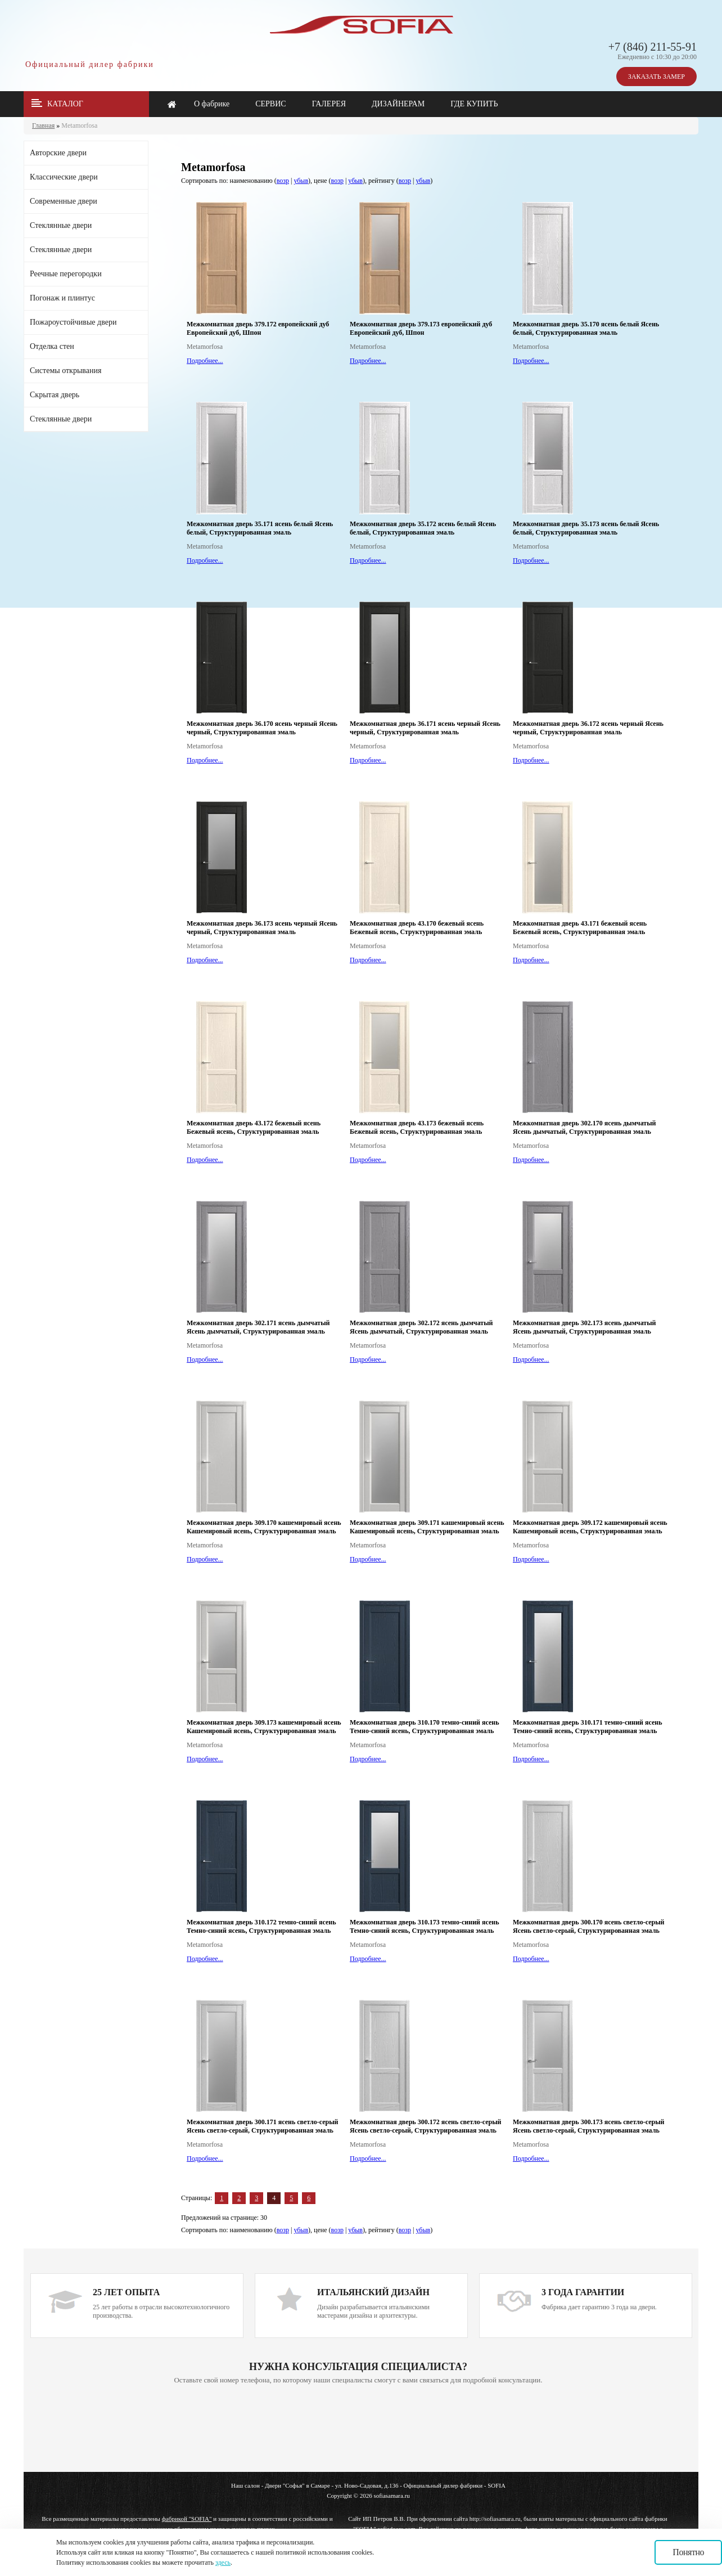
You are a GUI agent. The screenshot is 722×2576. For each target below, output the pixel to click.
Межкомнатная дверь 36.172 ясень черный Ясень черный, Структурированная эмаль (588, 728)
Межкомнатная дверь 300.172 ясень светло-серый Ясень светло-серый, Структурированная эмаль (425, 2126)
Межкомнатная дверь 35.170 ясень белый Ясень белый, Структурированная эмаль (586, 328)
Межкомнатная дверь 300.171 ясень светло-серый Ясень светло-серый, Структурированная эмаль (262, 2126)
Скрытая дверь (54, 395)
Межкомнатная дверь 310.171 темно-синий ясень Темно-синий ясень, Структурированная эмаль (587, 1726)
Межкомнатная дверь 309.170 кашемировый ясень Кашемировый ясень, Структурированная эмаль (264, 1527)
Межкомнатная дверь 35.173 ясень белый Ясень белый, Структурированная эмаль (586, 528)
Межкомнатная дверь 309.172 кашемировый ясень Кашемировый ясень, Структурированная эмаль (590, 1527)
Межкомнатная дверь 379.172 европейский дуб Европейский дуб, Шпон (258, 328)
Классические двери (64, 177)
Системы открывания (65, 370)
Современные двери (63, 201)
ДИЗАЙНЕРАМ (398, 104)
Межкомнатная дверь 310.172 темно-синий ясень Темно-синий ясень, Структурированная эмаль (261, 1926)
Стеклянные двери (61, 225)
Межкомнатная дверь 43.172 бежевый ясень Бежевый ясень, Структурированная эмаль (254, 1127)
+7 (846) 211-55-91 (652, 47)
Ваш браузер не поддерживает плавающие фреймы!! (358, 2429)
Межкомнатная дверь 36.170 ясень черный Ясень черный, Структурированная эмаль (262, 728)
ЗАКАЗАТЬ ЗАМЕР (656, 76)
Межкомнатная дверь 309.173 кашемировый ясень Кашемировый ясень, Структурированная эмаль (264, 1726)
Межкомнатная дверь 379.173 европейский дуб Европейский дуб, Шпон (421, 328)
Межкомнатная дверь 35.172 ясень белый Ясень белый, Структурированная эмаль (423, 528)
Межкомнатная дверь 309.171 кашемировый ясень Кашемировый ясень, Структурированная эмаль (427, 1527)
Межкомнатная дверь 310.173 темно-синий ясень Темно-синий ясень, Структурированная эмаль (424, 1926)
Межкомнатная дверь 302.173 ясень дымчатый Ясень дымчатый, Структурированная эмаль (584, 1327)
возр (283, 181)
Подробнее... (205, 361)
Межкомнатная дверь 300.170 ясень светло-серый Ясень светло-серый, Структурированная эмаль (588, 1926)
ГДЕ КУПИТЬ (474, 104)
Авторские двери (58, 153)
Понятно (688, 2552)
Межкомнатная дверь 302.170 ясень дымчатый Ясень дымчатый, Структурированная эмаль (584, 1127)
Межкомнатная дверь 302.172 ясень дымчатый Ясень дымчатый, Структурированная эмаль (421, 1327)
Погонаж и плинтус (62, 298)
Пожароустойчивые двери (73, 322)
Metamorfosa (79, 125)
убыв (301, 181)
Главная (43, 125)
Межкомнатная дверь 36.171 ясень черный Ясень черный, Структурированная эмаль (425, 728)
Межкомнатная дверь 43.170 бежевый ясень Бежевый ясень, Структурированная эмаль (417, 927)
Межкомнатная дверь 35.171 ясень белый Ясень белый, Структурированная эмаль (260, 528)
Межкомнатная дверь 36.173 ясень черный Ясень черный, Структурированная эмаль (262, 927)
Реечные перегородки (66, 274)
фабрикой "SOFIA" (187, 2518)
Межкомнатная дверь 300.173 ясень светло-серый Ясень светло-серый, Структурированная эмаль (588, 2126)
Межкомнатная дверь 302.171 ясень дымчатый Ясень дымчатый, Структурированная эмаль (258, 1327)
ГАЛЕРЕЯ (329, 104)
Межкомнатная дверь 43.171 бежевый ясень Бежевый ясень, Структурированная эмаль (580, 927)
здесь (223, 2562)
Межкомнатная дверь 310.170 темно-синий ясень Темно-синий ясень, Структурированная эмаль (424, 1726)
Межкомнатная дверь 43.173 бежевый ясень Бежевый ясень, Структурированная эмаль (417, 1127)
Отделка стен (52, 346)
